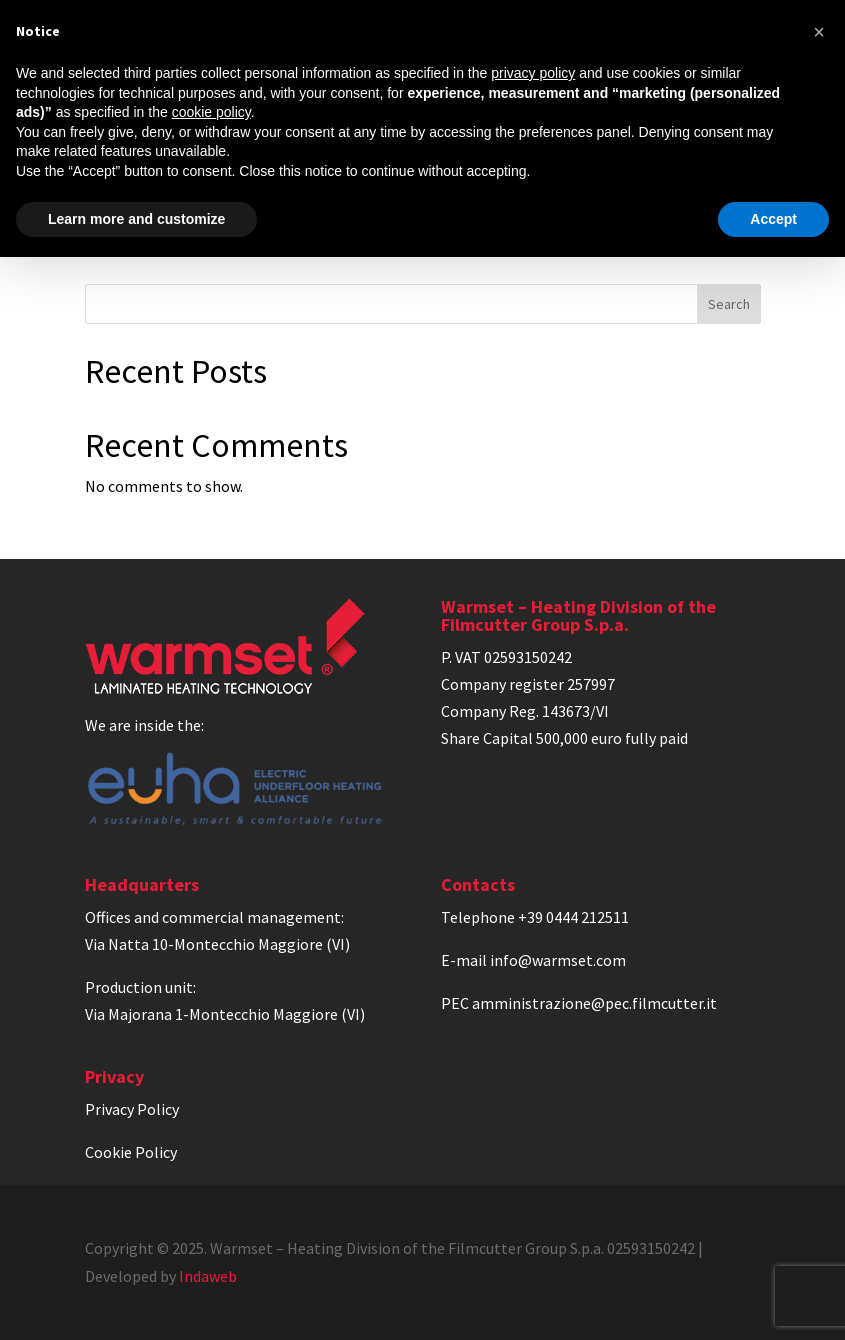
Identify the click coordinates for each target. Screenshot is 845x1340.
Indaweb (208, 1276)
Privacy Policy (132, 1109)
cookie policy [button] (211, 112)
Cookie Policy (131, 1152)
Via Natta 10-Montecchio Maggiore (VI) (217, 944)
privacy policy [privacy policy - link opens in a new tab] (533, 73)
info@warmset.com (558, 960)
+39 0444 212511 (573, 917)
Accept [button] (773, 219)
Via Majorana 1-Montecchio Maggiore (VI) (225, 1014)
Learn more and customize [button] (136, 219)
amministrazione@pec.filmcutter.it (594, 1003)
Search (729, 304)
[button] (819, 32)
